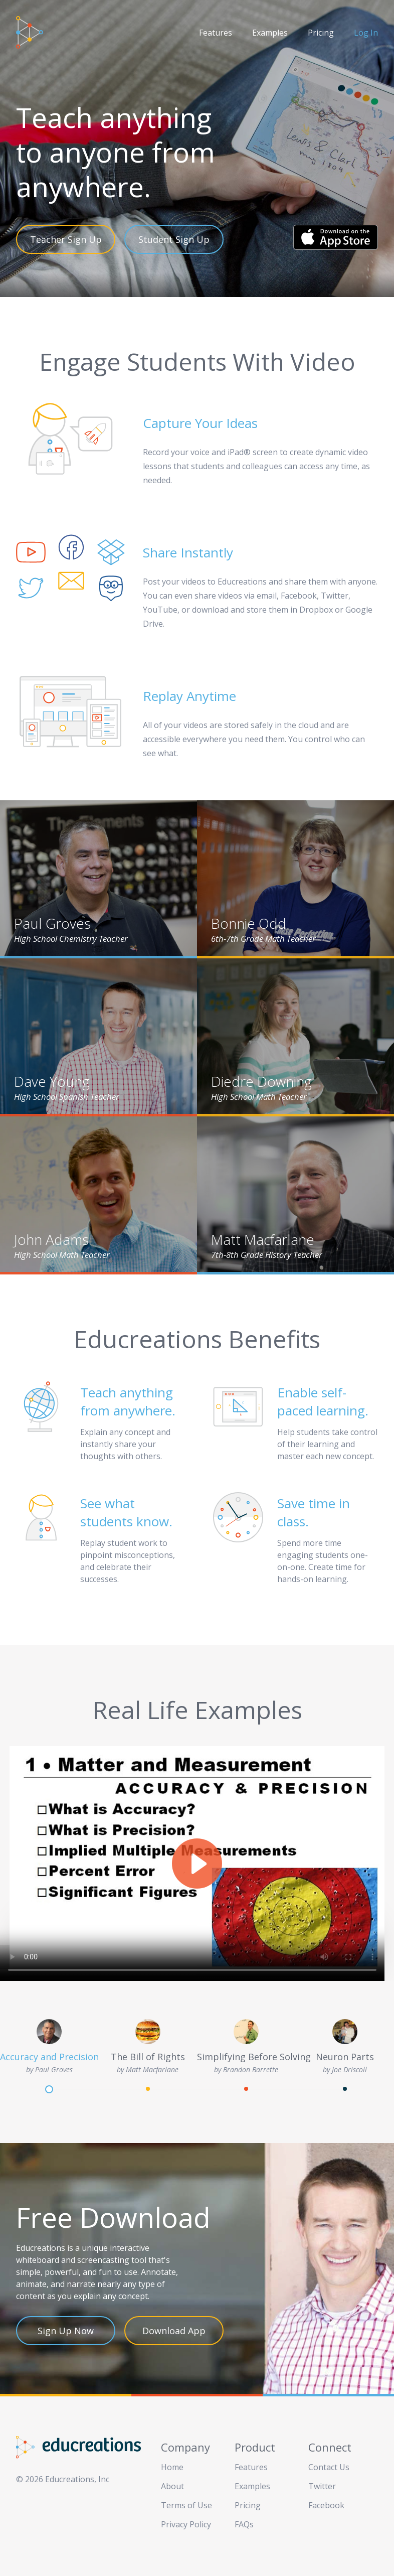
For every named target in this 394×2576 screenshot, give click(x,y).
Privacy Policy (186, 2524)
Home (172, 2467)
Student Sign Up (174, 239)
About (172, 2486)
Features (215, 32)
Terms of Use (186, 2505)
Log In (366, 32)
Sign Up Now (66, 2331)
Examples (270, 32)
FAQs (244, 2524)
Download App (174, 2331)
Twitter (322, 2486)
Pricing (321, 32)
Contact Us (328, 2467)
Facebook (326, 2505)
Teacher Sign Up (66, 239)
